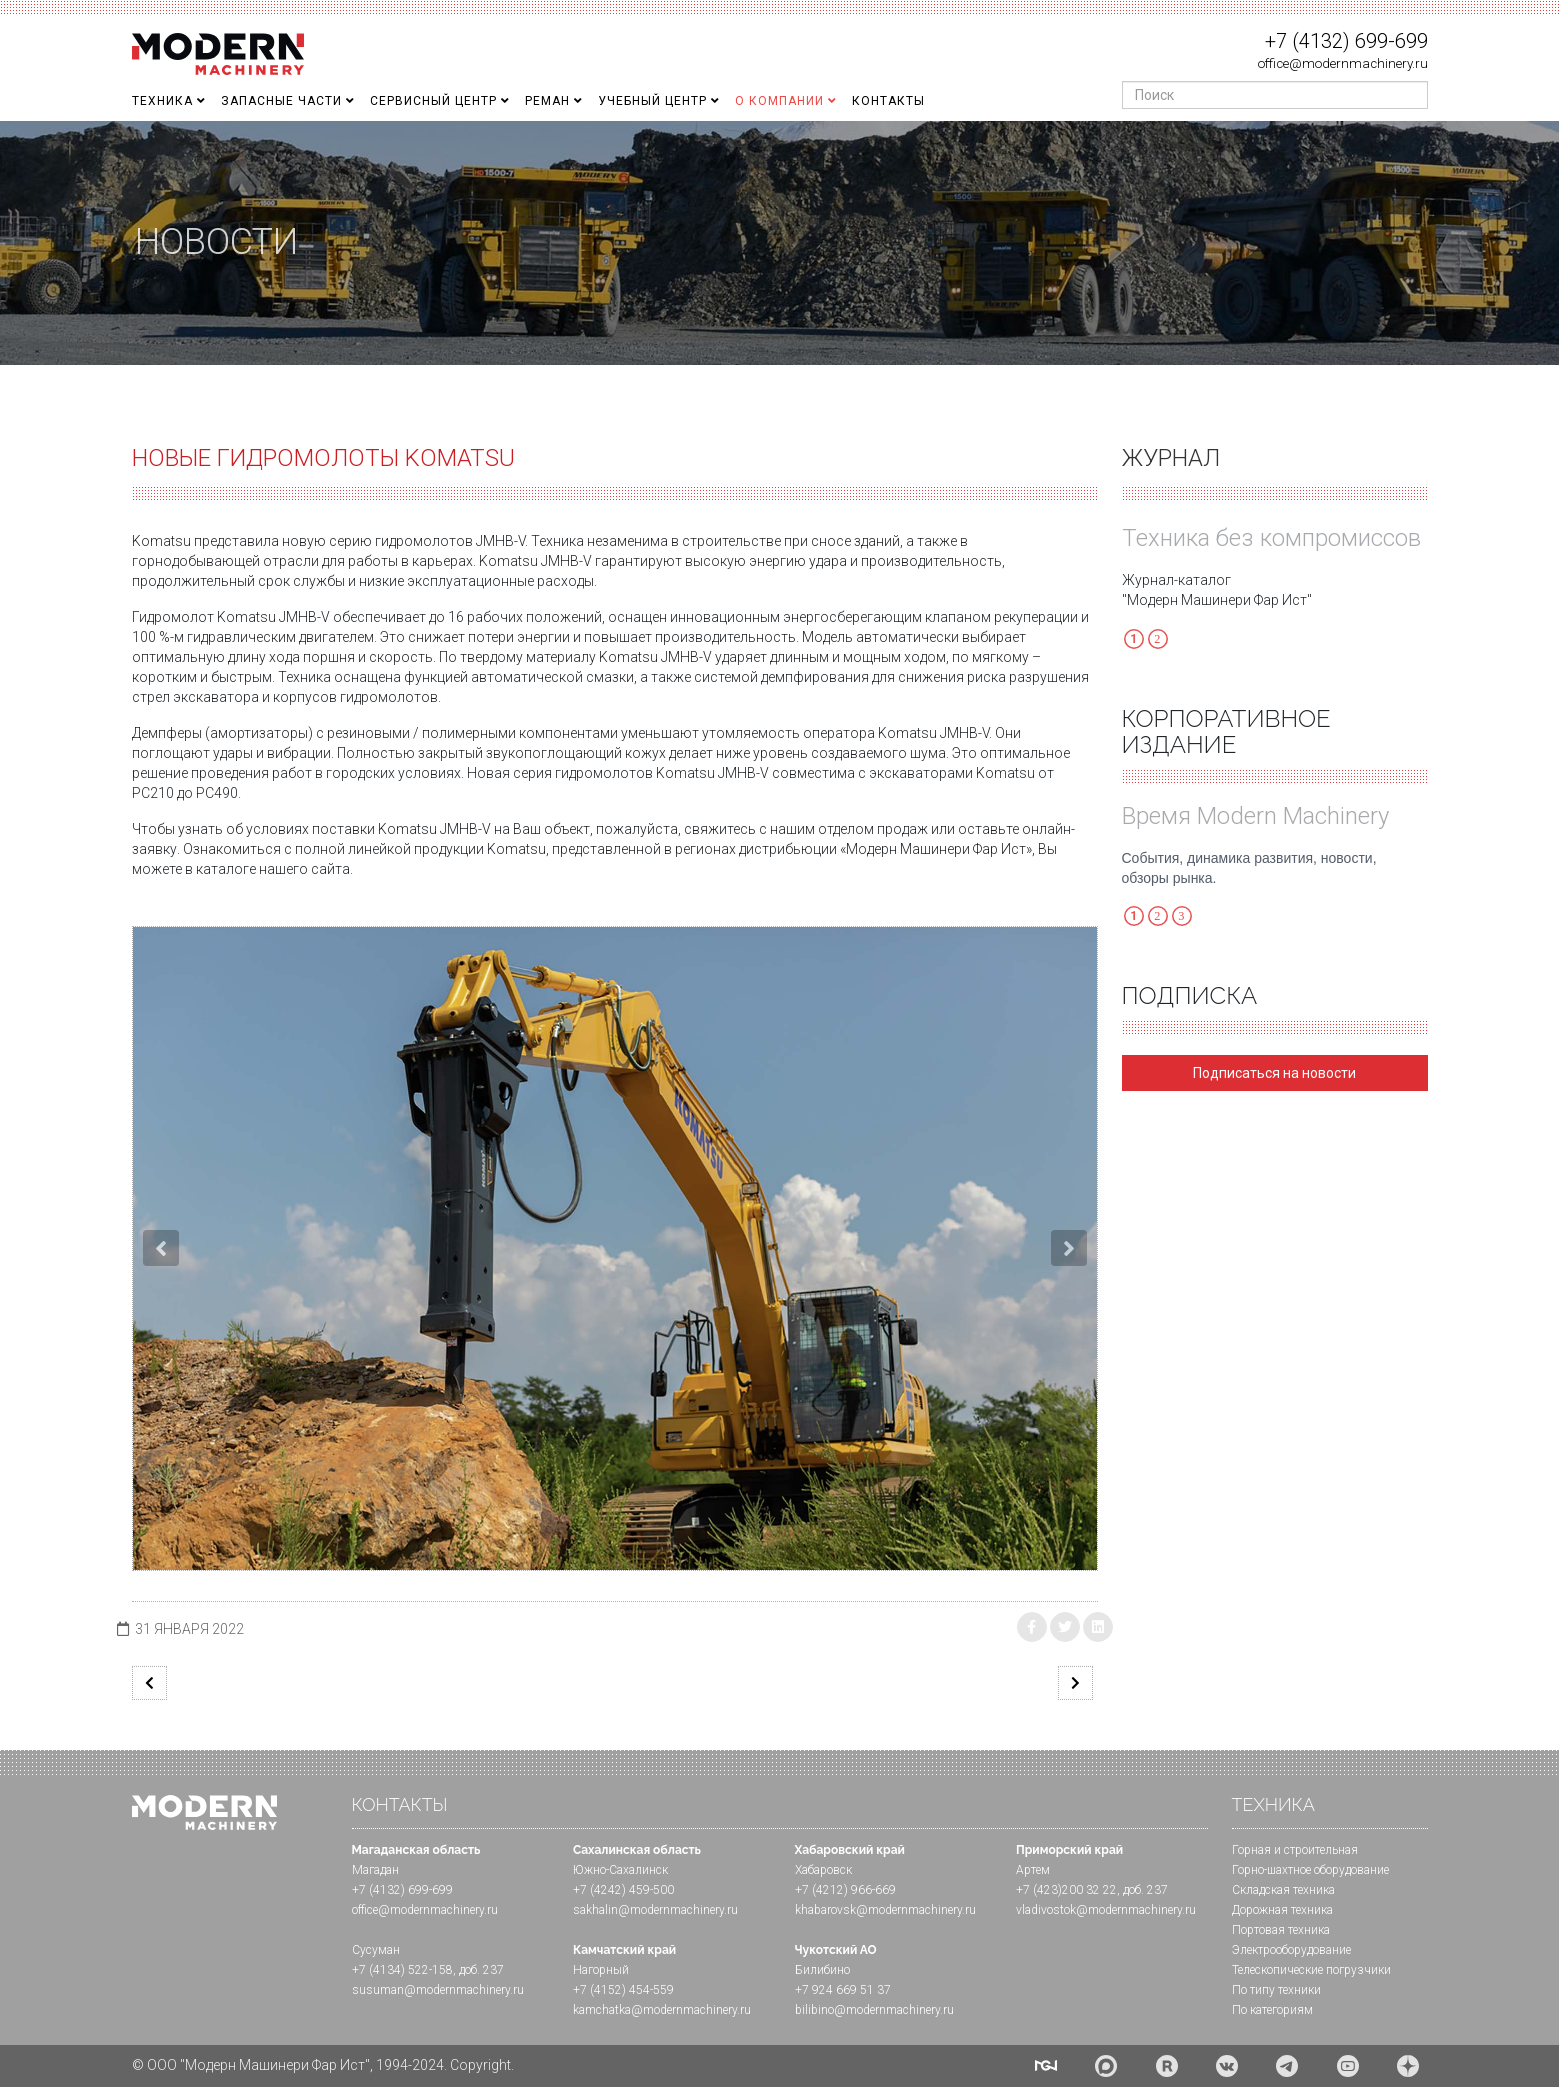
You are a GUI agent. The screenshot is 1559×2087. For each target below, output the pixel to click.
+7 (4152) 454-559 (623, 1990)
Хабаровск (823, 1870)
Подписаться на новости (1274, 1073)
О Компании (779, 101)
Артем (1033, 1870)
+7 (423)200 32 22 (1066, 1890)
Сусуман (376, 1950)
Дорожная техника (1282, 1910)
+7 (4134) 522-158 (402, 1970)
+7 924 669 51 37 (843, 1990)
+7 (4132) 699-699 (1346, 41)
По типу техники (1276, 1990)
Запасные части (281, 101)
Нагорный (601, 1970)
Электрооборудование (1291, 1950)
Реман (547, 101)
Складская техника (1283, 1890)
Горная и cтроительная (1295, 1850)
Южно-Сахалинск (620, 1870)
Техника (162, 101)
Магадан (375, 1870)
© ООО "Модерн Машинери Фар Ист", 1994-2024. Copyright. (323, 2065)
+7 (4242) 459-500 (623, 1890)
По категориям (1272, 2010)
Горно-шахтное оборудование (1310, 1870)
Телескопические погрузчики (1311, 1970)
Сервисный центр (433, 101)
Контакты (888, 101)
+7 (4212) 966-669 (845, 1890)
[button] (161, 1248)
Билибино (822, 1970)
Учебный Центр (652, 101)
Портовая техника (1281, 1930)
